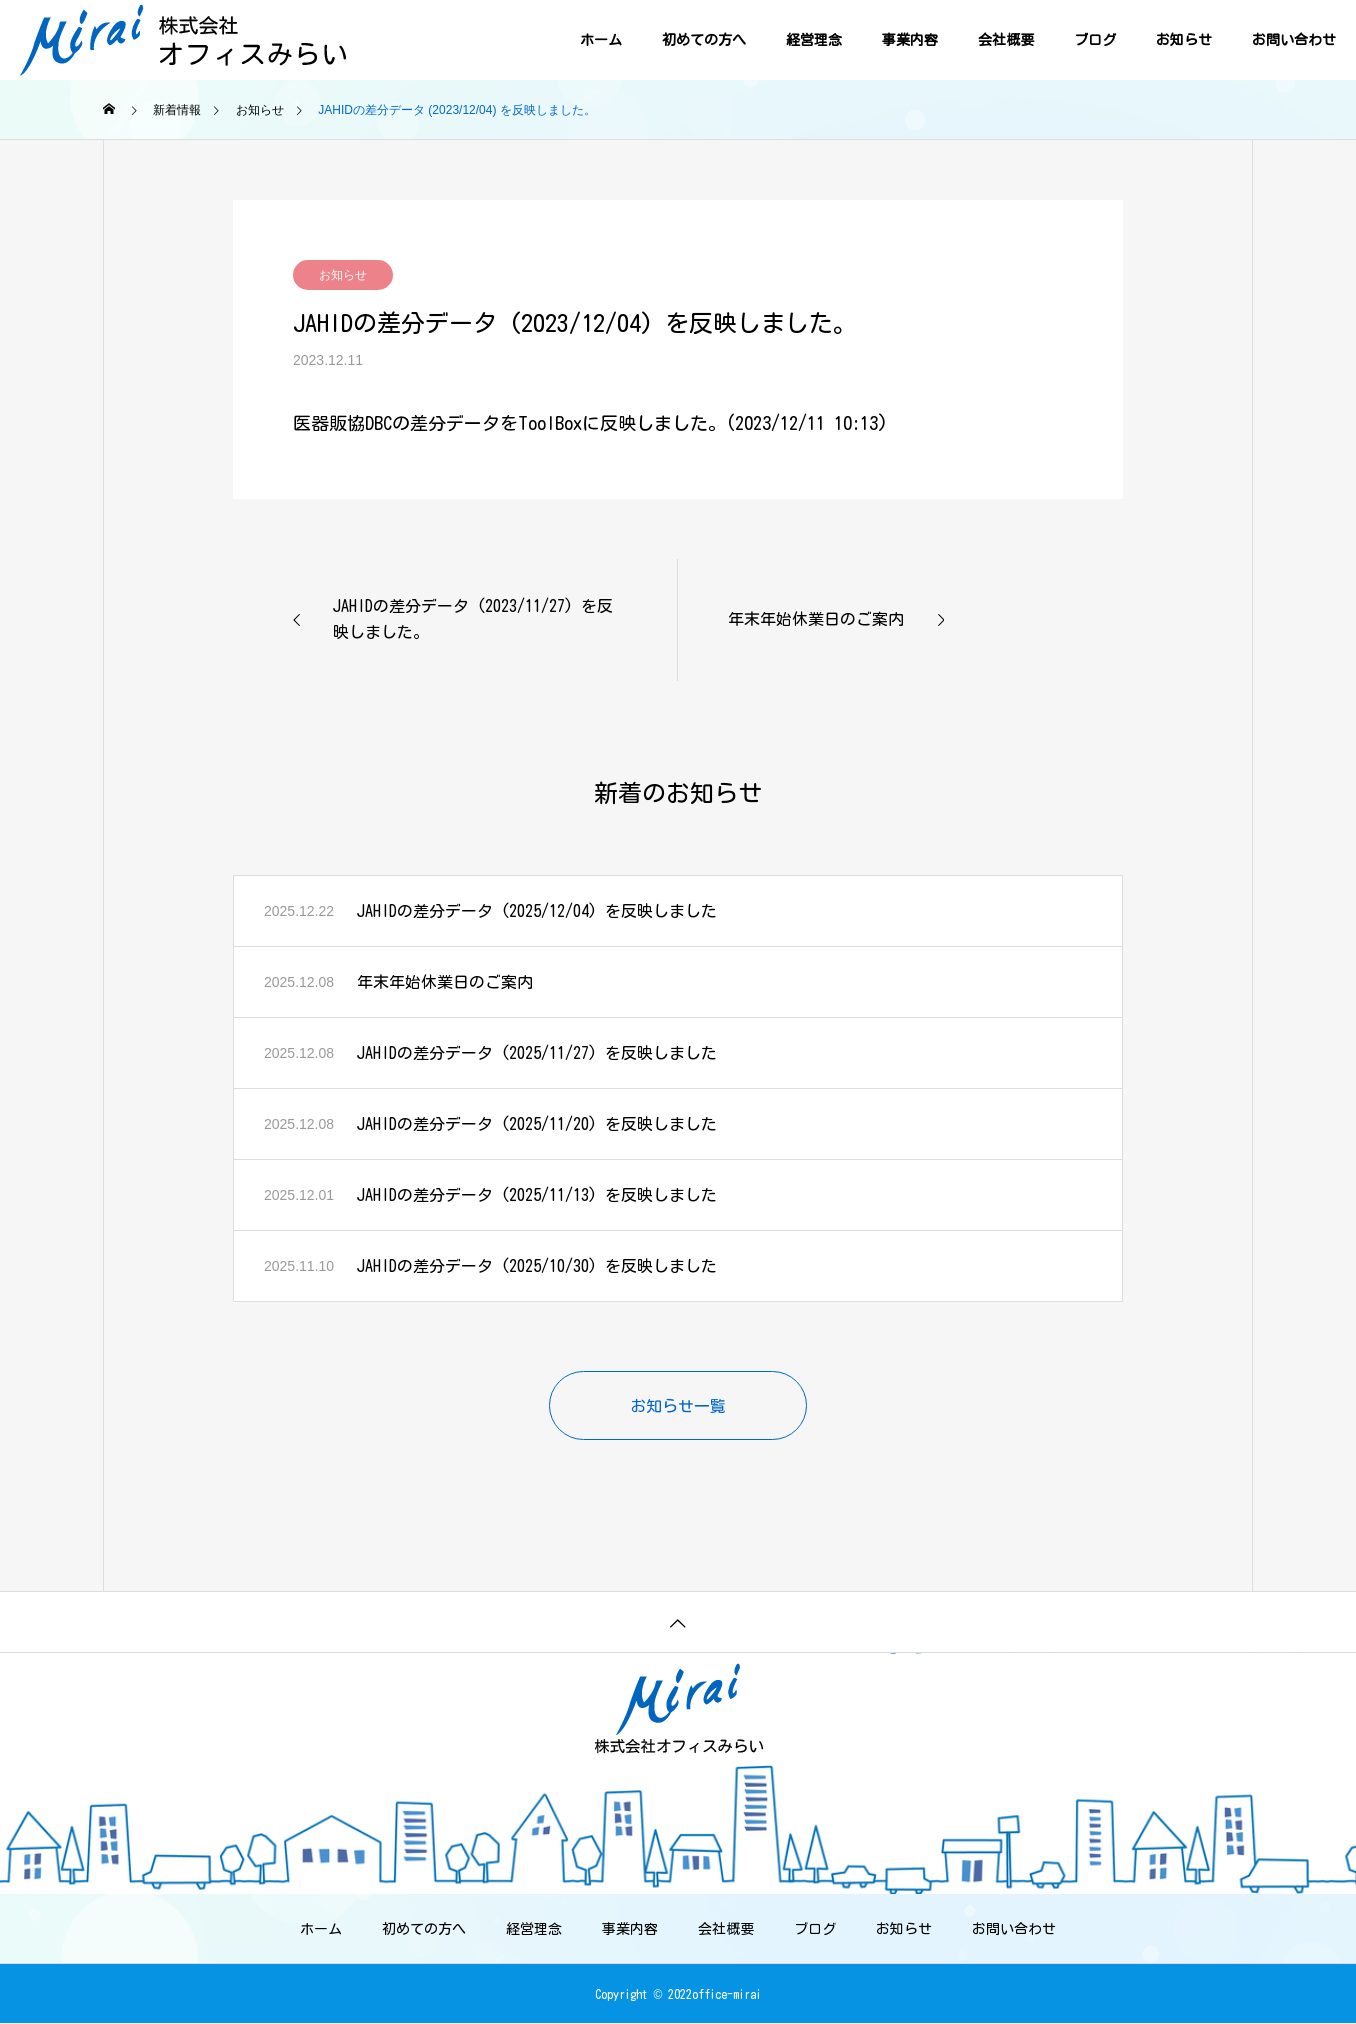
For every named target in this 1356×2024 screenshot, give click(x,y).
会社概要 (1006, 40)
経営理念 (814, 40)
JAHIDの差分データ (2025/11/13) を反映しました (537, 1195)
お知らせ (1184, 40)
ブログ (1095, 40)
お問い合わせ (1294, 40)
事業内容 (910, 40)
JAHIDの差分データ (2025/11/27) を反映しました (537, 1053)
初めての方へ (704, 40)
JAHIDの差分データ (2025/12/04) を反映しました (537, 911)
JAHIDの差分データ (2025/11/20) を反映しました (537, 1124)
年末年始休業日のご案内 (445, 982)
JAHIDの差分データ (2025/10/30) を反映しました (537, 1266)
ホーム (601, 40)
